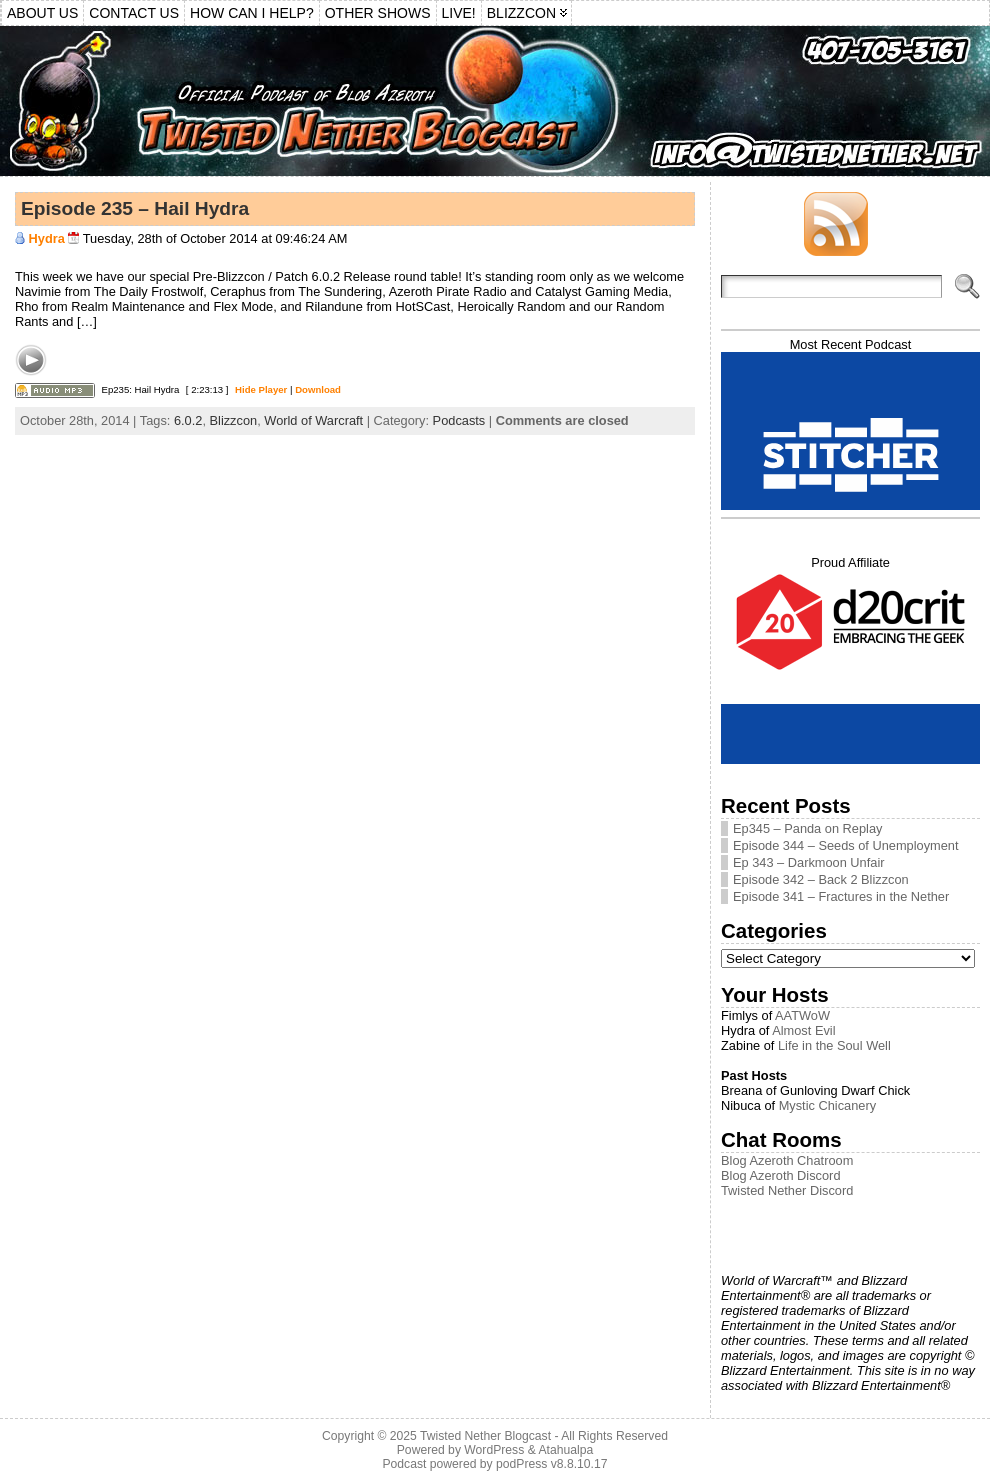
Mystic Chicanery (827, 1105)
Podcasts (459, 420)
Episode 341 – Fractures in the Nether (841, 896)
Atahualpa (565, 1450)
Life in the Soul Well (834, 1045)
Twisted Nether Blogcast (485, 1436)
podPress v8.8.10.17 (552, 1464)
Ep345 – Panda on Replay (807, 828)
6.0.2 (188, 420)
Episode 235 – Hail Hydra (135, 208)
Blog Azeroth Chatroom (787, 1160)
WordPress (494, 1450)
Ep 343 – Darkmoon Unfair (809, 862)
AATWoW (802, 1015)
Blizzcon (234, 420)
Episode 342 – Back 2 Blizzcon (821, 879)
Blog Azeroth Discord (781, 1175)
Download (318, 389)
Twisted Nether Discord (787, 1190)
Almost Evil (803, 1030)
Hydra (47, 238)
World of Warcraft (313, 420)
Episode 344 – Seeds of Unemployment (846, 845)
